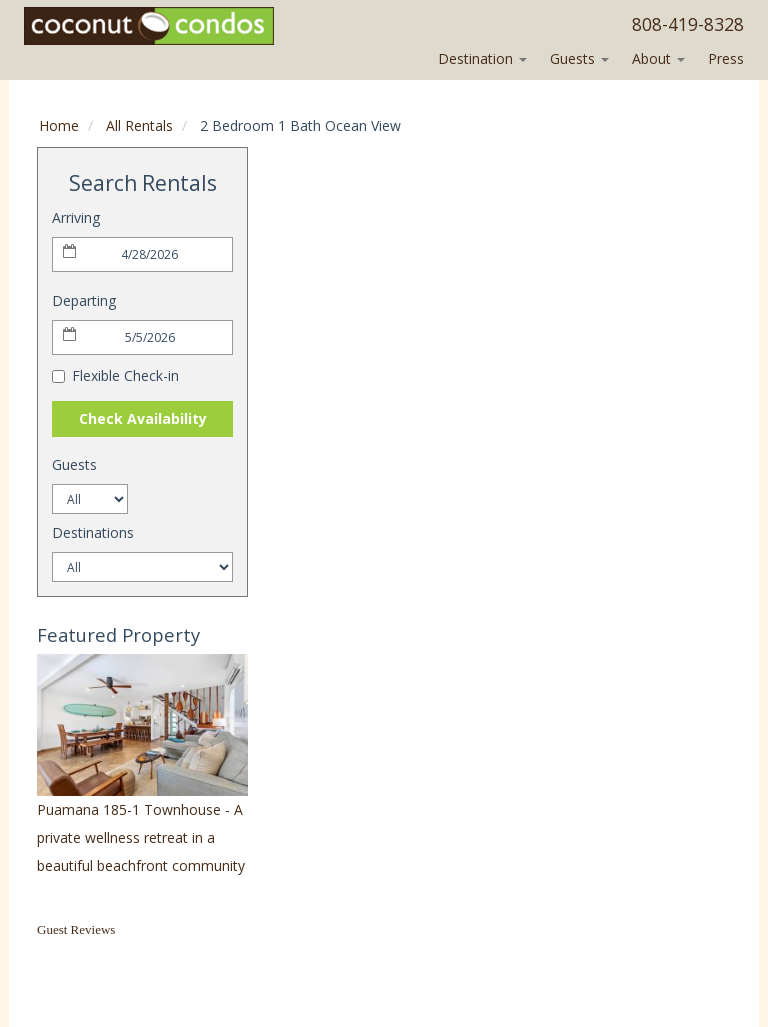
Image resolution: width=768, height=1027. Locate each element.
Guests (579, 58)
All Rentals (139, 125)
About (658, 58)
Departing (84, 300)
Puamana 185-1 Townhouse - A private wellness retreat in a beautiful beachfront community (141, 837)
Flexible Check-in (115, 375)
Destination (482, 58)
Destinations (93, 532)
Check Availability (143, 418)
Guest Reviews (76, 929)
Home (59, 125)
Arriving (76, 217)
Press (726, 58)
